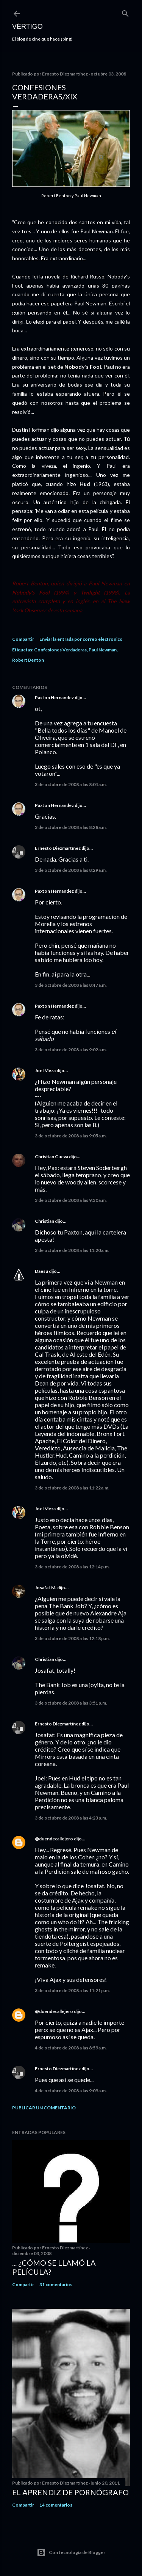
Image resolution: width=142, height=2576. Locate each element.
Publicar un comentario (44, 2107)
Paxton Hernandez (54, 697)
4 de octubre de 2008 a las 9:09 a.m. (71, 2090)
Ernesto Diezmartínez (58, 848)
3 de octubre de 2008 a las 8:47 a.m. (71, 985)
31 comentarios (55, 2284)
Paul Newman (103, 650)
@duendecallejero (54, 1839)
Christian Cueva (51, 1156)
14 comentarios (55, 2505)
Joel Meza (45, 1070)
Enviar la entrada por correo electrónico (81, 639)
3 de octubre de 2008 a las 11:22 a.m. (72, 1488)
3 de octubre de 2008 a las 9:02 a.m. (71, 1049)
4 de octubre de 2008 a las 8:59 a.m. (71, 2048)
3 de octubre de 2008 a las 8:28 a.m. (71, 827)
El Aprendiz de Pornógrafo (70, 2492)
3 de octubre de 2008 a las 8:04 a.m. (71, 784)
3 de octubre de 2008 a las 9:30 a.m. (71, 1200)
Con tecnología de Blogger (71, 2552)
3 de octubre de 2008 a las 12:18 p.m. (72, 1638)
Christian (44, 1221)
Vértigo (27, 26)
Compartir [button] (23, 639)
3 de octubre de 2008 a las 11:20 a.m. (72, 1250)
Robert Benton (28, 660)
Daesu (41, 1271)
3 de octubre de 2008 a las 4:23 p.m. (71, 1818)
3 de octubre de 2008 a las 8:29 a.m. (71, 870)
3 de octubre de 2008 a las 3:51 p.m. (71, 1703)
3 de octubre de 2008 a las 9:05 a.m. (71, 1136)
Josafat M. (45, 1587)
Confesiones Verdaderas (60, 650)
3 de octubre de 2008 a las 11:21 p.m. (72, 1990)
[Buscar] (125, 12)
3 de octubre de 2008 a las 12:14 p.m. (72, 1567)
